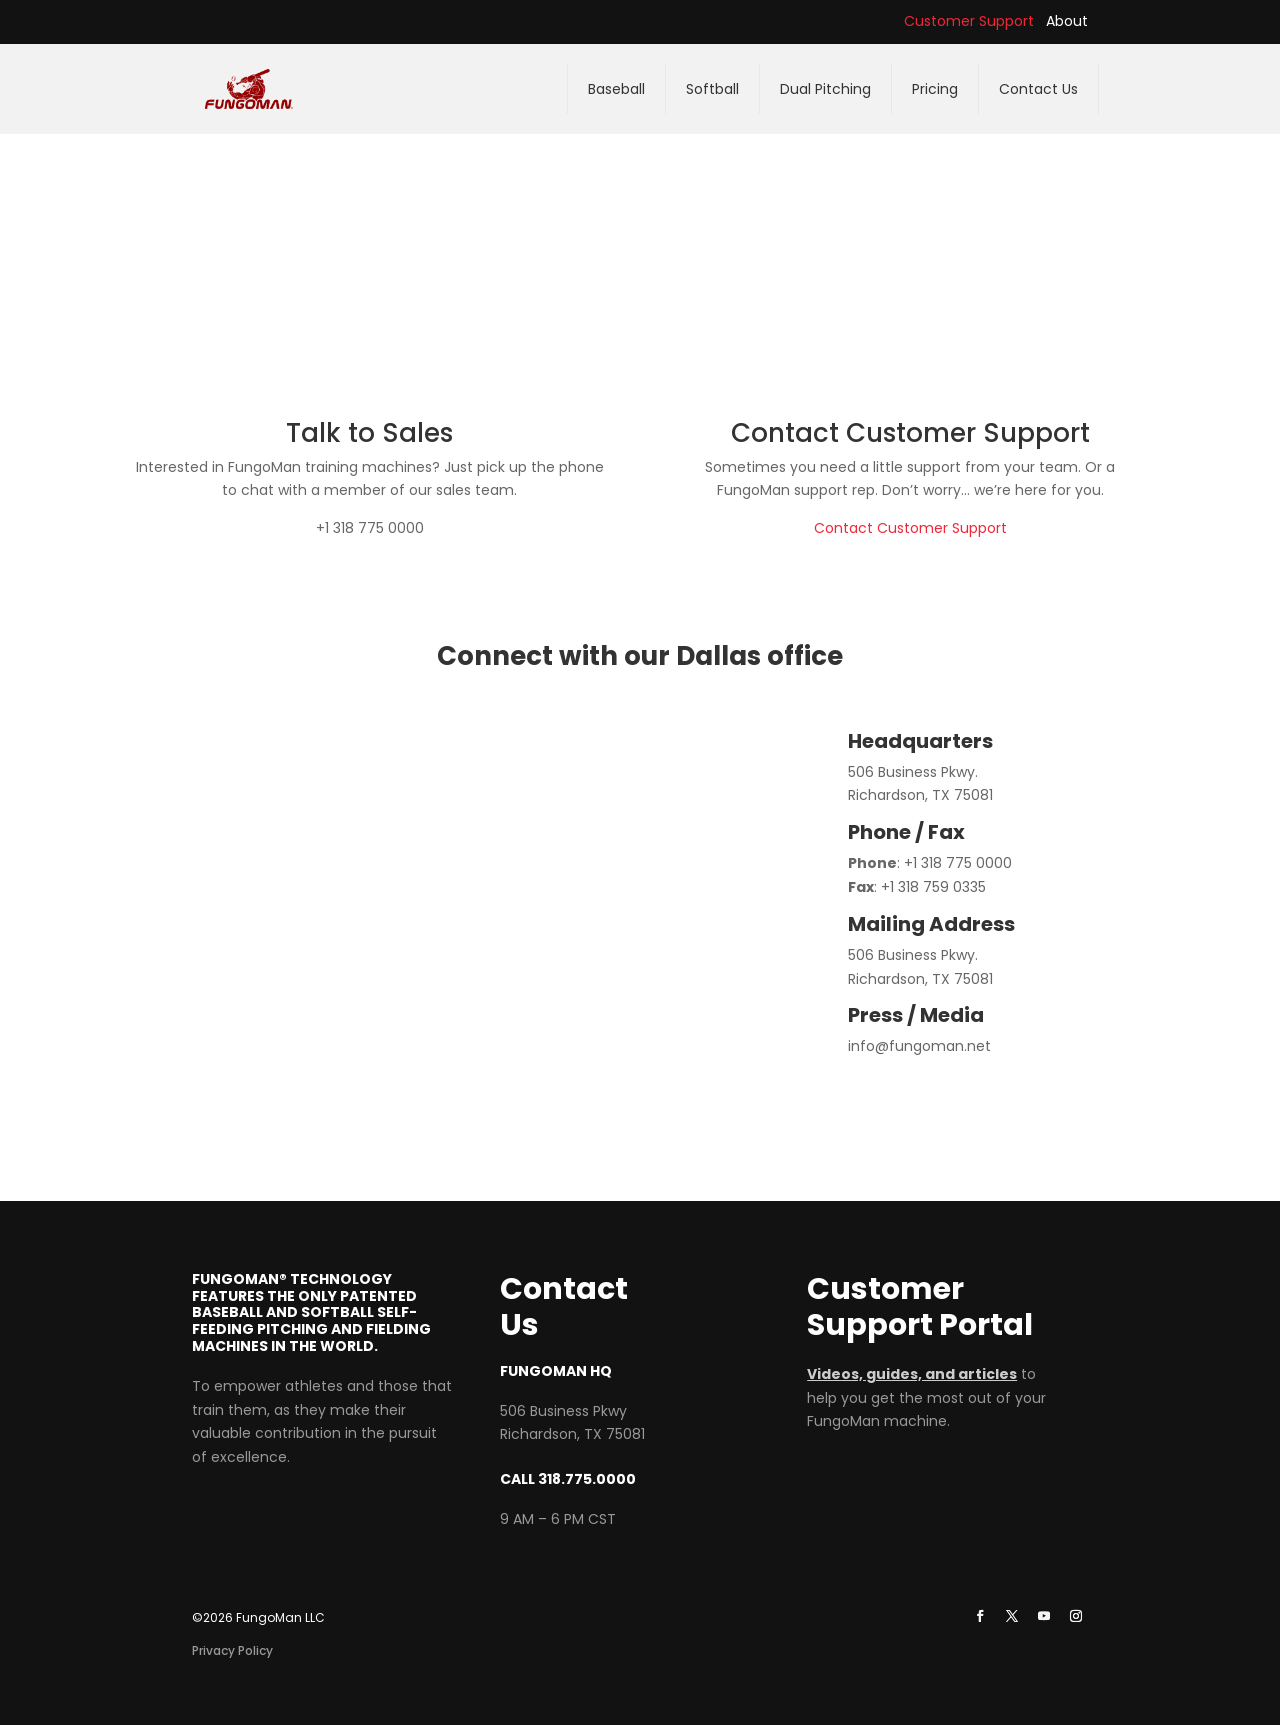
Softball (712, 89)
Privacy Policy (232, 1650)
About (1067, 21)
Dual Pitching (825, 89)
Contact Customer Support (910, 528)
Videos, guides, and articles (912, 1374)
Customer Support (969, 21)
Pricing (935, 89)
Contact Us (1038, 89)
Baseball (616, 89)
